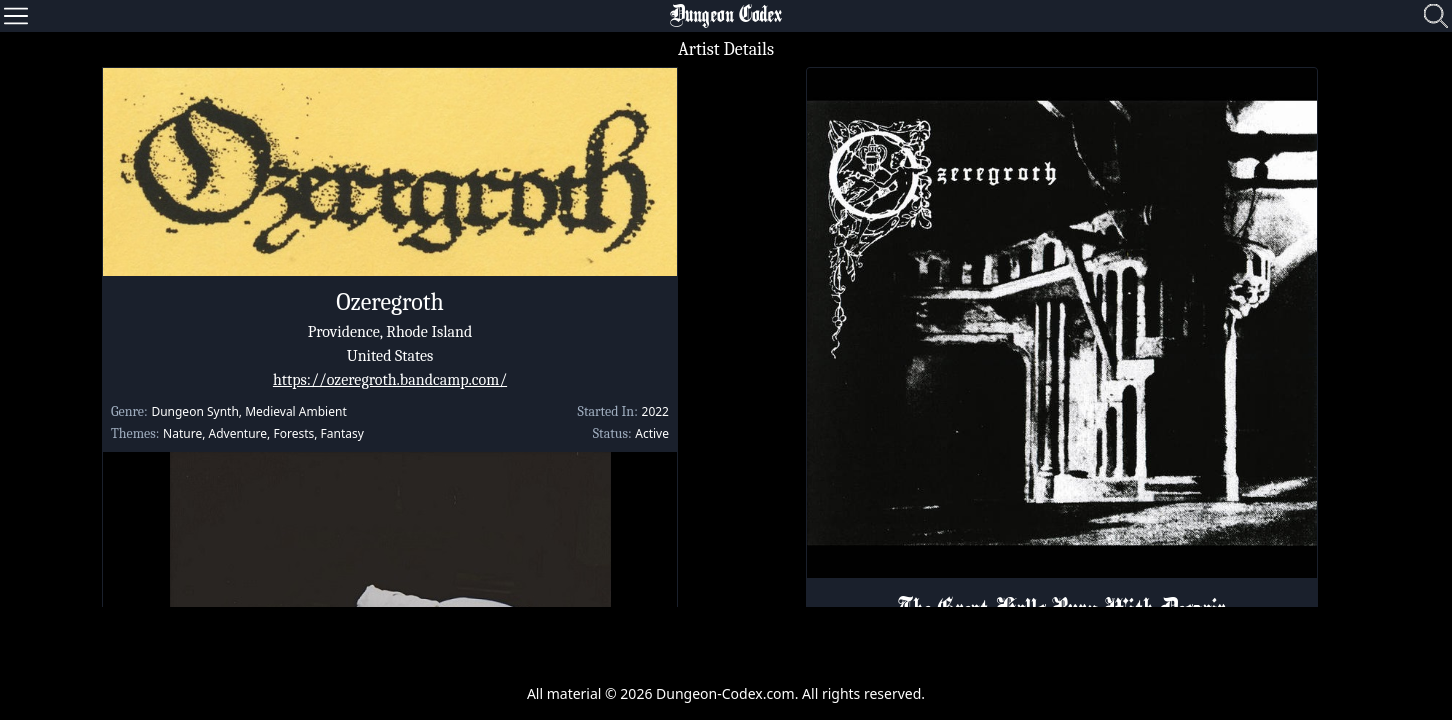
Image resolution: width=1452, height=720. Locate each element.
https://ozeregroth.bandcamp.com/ (390, 380)
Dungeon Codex (726, 16)
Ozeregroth (390, 302)
